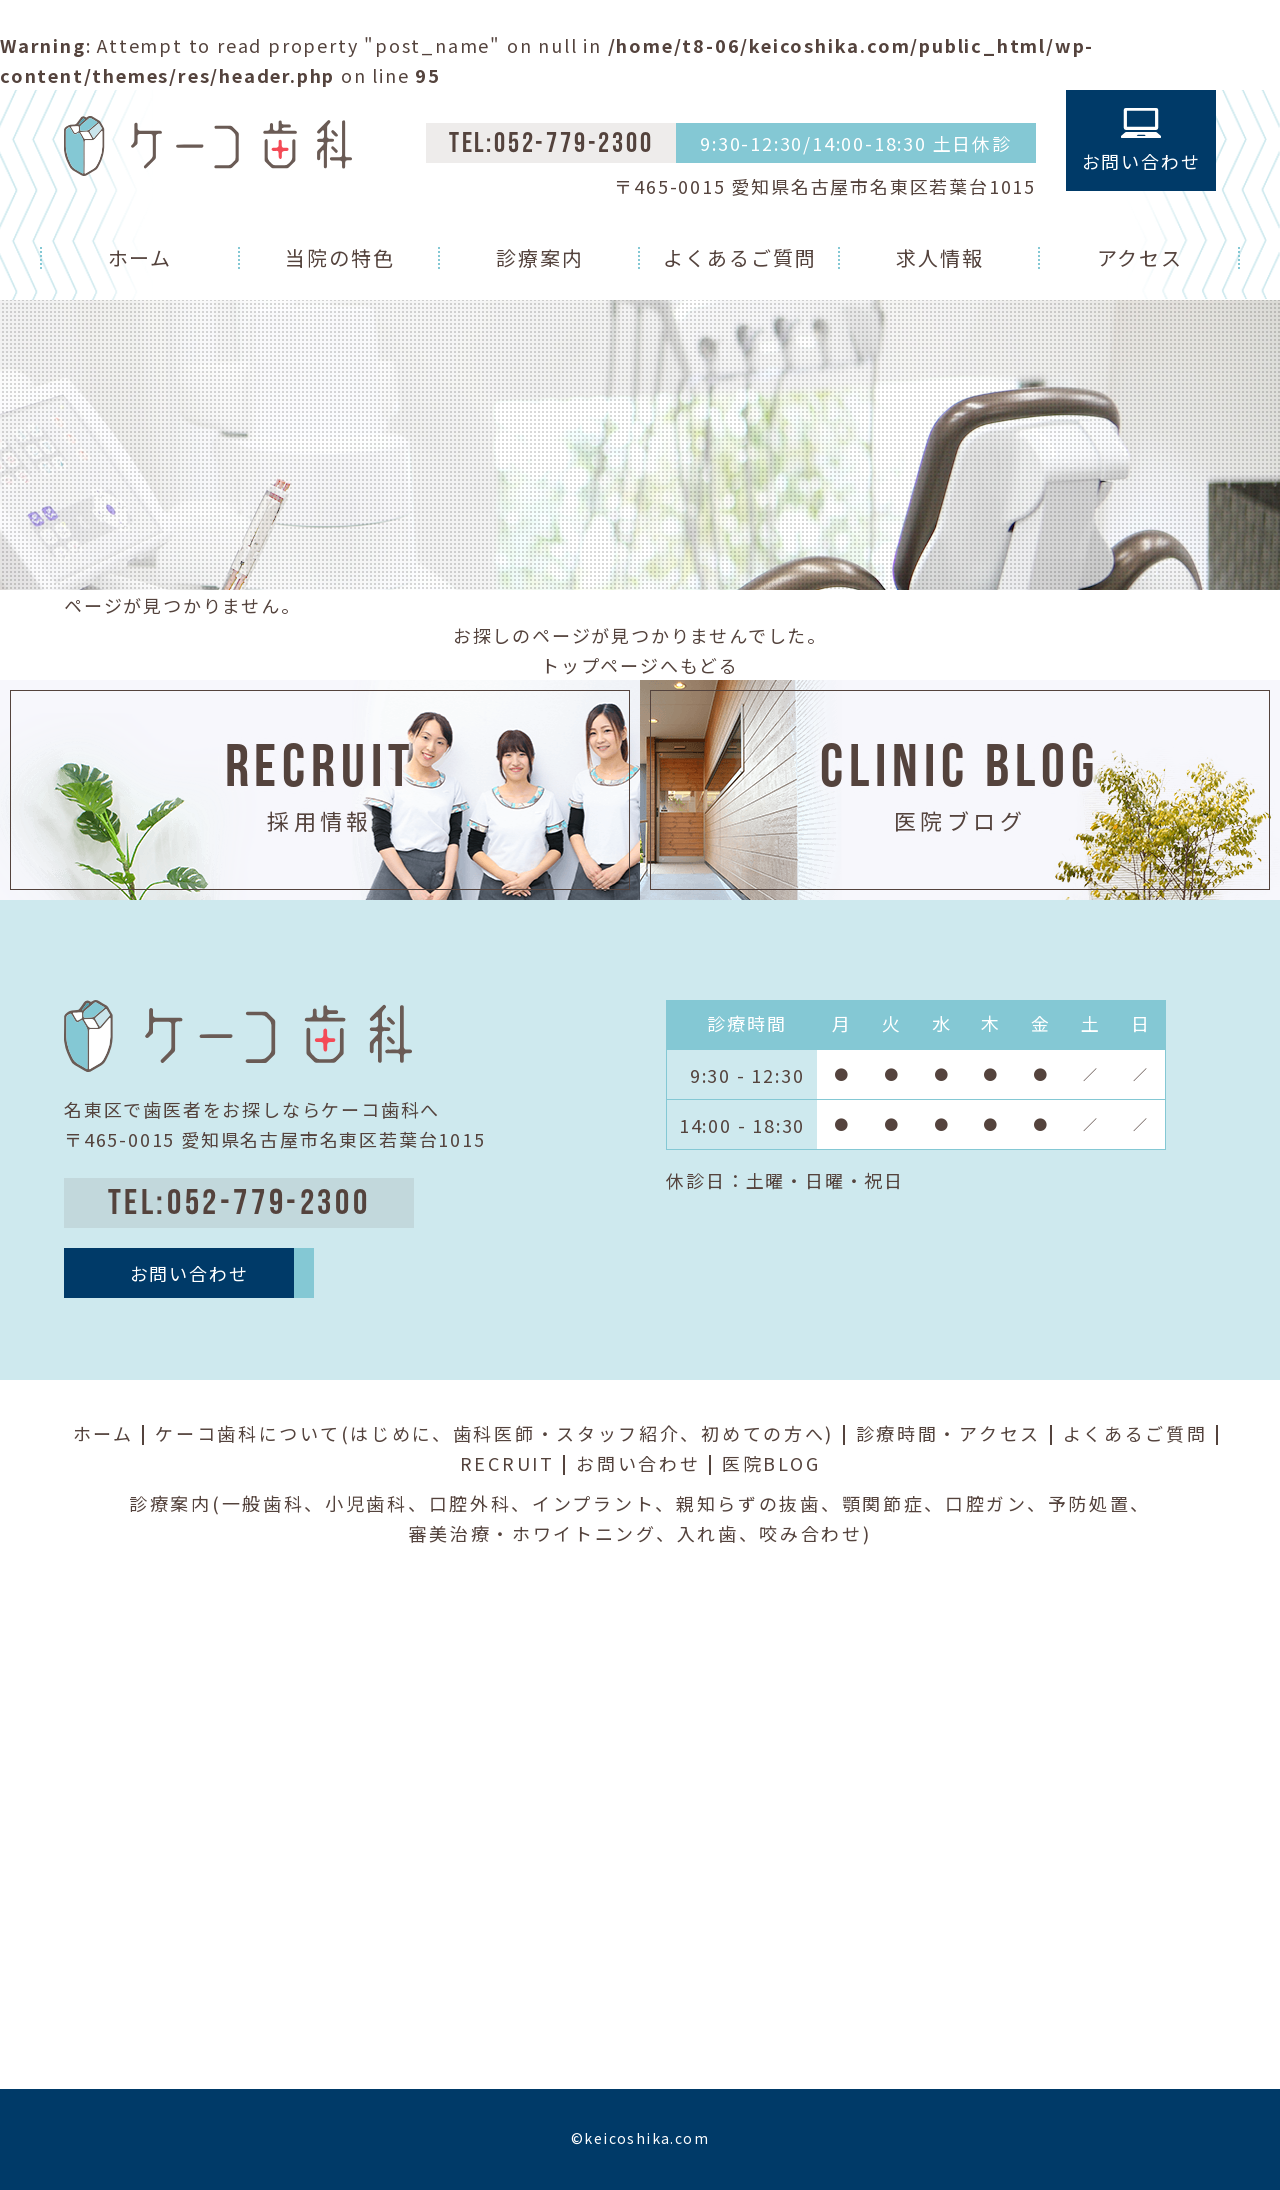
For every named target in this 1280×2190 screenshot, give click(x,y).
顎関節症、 (894, 1503)
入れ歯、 (718, 1533)
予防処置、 (1100, 1503)
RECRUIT (507, 1463)
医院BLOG (771, 1463)
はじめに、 (401, 1433)
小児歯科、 (377, 1503)
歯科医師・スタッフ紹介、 (577, 1433)
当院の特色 (340, 257)
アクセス (1140, 257)
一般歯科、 (274, 1503)
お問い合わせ (638, 1463)
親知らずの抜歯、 (759, 1503)
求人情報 (940, 257)
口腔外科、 (481, 1503)
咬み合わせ (811, 1533)
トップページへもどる (640, 665)
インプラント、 (604, 1503)
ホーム (140, 257)
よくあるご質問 (740, 257)
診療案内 (540, 257)
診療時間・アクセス (948, 1433)
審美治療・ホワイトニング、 (542, 1533)
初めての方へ (763, 1433)
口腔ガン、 (996, 1503)
